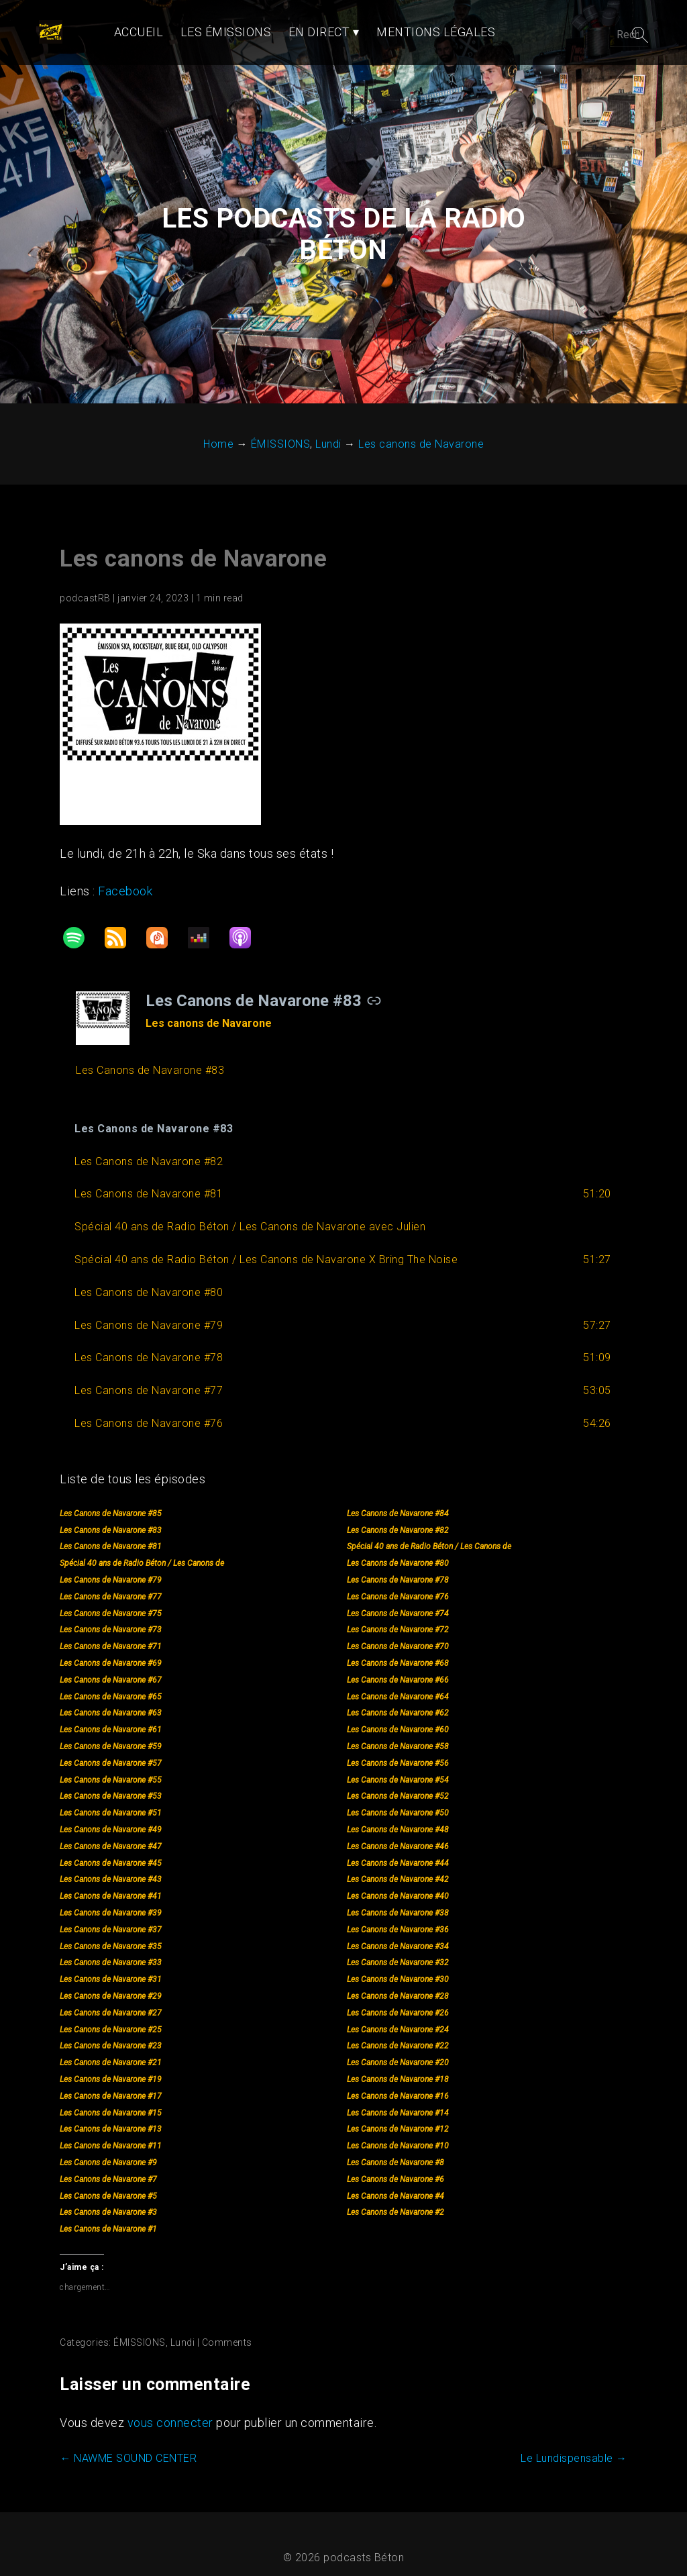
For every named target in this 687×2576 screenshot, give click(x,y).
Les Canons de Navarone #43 (110, 1863)
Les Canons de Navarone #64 (398, 1680)
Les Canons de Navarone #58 (398, 1729)
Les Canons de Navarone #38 (398, 1896)
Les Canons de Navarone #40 (398, 1879)
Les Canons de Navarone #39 (110, 1896)
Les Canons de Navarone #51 (110, 1796)
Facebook (124, 874)
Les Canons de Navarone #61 (110, 1713)
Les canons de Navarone (192, 542)
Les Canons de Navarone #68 (398, 1646)
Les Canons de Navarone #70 (398, 1629)
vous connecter (170, 2406)
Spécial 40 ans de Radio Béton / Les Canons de (429, 1530)
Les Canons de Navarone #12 (398, 2113)
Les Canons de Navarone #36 (398, 1913)
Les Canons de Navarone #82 (398, 1513)
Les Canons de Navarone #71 (110, 1629)
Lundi (182, 2326)
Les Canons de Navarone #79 (110, 1563)
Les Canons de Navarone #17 (110, 2079)
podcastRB (84, 581)
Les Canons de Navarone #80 (398, 1546)
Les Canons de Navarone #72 (398, 1613)
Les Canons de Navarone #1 (107, 2212)
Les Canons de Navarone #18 (398, 2062)
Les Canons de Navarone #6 (395, 2162)
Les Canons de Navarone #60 (398, 1713)
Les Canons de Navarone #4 (395, 2179)
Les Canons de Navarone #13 (110, 2113)
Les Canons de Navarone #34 (398, 1929)
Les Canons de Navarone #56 (398, 1746)
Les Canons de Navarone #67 (110, 1663)
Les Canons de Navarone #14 (398, 2096)
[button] (343, 1112)
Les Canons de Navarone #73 (110, 1613)
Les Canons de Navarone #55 (110, 1763)
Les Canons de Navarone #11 (110, 2129)
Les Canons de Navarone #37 (110, 1913)
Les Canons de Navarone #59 (110, 1729)
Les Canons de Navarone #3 (107, 2196)
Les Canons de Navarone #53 (110, 1780)
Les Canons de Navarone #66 (398, 1663)
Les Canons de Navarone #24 (398, 2013)
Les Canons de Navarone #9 (107, 2145)
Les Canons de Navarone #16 (398, 2079)
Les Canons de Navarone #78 (398, 1563)
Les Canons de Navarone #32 (398, 1946)
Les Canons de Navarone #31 (110, 1962)
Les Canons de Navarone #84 (398, 1496)
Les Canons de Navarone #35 (110, 1929)
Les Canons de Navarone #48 (398, 1813)
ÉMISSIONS (139, 2326)
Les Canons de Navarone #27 (110, 1996)
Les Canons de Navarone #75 (110, 1596)
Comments (226, 2326)
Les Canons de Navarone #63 (110, 1696)
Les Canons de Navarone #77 (110, 1580)
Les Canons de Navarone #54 (398, 1763)
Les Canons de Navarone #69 (110, 1646)
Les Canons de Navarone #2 (395, 2196)
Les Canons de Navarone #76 (398, 1580)
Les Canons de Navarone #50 (398, 1796)
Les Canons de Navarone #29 (110, 1979)
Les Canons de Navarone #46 (398, 1829)
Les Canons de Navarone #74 (398, 1596)
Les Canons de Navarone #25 (110, 2013)
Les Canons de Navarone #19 (110, 2062)
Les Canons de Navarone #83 (110, 1513)
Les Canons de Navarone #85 (110, 1496)
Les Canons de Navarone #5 (107, 2179)
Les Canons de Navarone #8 (395, 2145)
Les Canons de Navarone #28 (398, 1979)
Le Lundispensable (574, 2442)
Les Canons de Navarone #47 (110, 1829)
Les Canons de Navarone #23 (110, 2029)
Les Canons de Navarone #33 (110, 1946)
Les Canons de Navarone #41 (110, 1879)
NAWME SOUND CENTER (127, 2442)
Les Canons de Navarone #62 (398, 1696)
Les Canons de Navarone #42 (398, 1863)
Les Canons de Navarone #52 (398, 1780)
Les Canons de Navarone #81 (110, 1530)
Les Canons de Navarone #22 (398, 2029)
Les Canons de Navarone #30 (398, 1962)
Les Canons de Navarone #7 (107, 2162)
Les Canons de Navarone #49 (110, 1813)
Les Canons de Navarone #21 (110, 2045)
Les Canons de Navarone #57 (110, 1746)
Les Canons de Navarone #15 (110, 2096)
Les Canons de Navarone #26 (398, 1996)
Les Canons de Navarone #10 (398, 2129)
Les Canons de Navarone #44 (398, 1846)
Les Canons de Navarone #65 (110, 1680)
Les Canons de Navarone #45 (110, 1846)
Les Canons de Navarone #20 (398, 2045)
